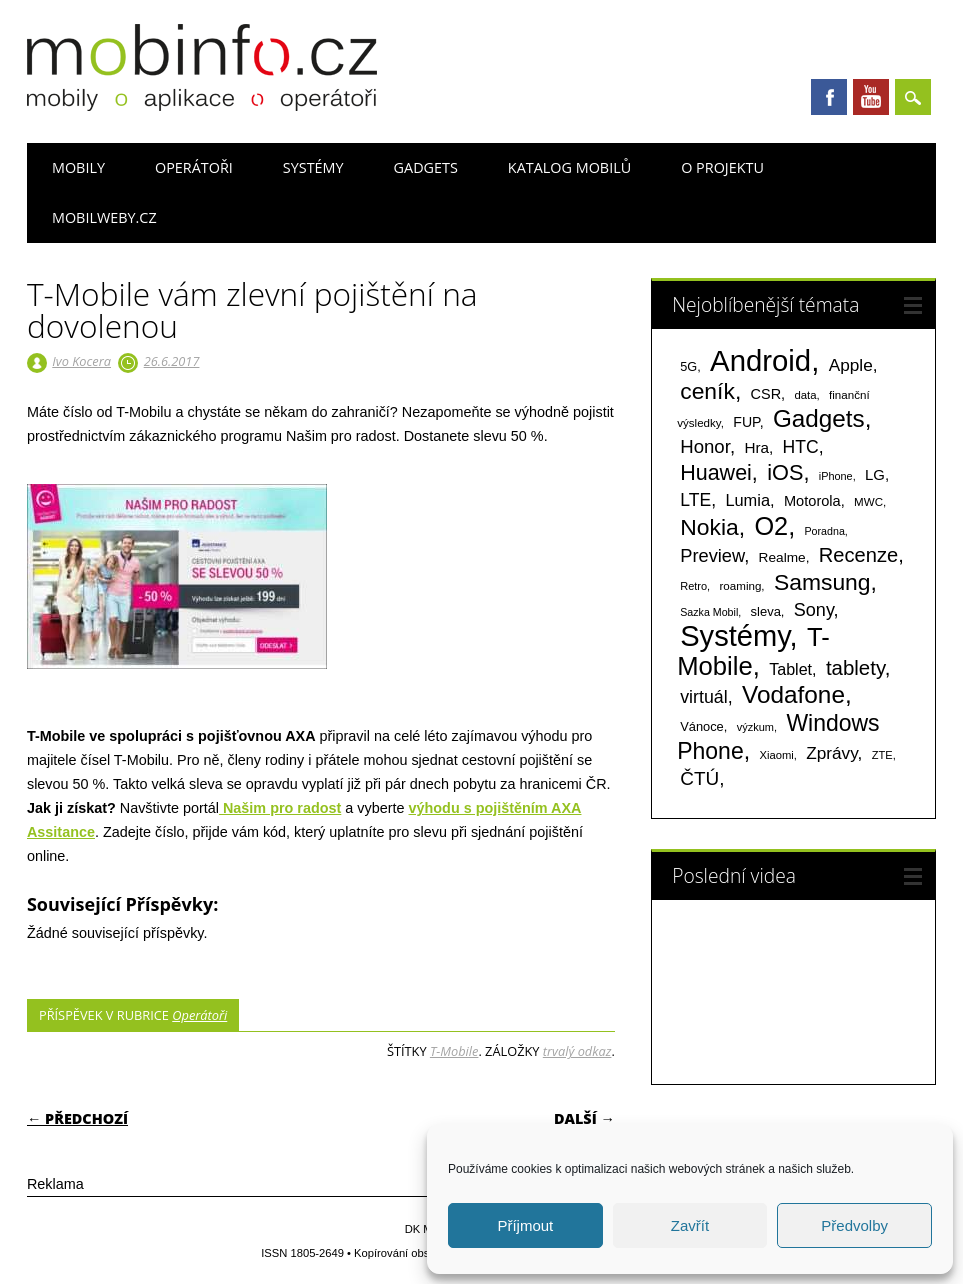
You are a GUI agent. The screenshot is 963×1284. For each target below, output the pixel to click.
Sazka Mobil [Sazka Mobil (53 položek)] (709, 612)
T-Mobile (454, 1051)
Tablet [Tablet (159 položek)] (790, 669)
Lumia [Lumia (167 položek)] (747, 500)
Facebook (829, 97)
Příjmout (525, 1225)
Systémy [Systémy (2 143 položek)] (734, 636)
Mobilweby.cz (104, 217)
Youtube (871, 97)
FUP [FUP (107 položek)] (746, 422)
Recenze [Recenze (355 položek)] (858, 555)
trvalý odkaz (577, 1051)
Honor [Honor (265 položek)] (705, 446)
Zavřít (690, 1225)
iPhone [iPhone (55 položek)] (836, 476)
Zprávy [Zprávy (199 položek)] (831, 753)
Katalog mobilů (569, 167)
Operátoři (194, 167)
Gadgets (426, 167)
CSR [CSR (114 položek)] (766, 394)
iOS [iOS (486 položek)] (785, 472)
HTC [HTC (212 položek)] (801, 447)
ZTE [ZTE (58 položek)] (882, 755)
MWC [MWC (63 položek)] (868, 502)
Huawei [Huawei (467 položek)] (716, 473)
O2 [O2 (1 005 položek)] (771, 526)
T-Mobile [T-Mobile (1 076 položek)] (753, 651)
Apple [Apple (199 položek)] (851, 365)
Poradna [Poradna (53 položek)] (825, 531)
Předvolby (854, 1225)
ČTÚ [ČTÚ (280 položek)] (699, 778)
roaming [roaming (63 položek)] (741, 586)
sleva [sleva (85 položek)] (766, 611)
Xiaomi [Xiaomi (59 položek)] (776, 755)
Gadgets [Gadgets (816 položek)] (819, 418)
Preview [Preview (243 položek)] (712, 555)
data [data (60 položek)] (805, 395)
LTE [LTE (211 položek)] (695, 500)
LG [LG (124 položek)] (875, 474)
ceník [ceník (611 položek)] (707, 391)
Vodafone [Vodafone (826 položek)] (793, 694)
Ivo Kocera (81, 361)
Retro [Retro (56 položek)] (693, 586)
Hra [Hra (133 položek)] (756, 447)
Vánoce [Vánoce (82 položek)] (702, 726)
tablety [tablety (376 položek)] (855, 667)
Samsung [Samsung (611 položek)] (822, 582)
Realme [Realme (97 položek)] (782, 557)
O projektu (722, 167)
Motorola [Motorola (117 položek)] (812, 501)
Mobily (78, 167)
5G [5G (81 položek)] (688, 366)
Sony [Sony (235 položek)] (814, 610)
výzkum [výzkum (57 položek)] (755, 727)
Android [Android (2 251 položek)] (760, 360)
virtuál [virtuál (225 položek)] (703, 697)
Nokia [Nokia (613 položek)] (709, 527)
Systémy (313, 167)
